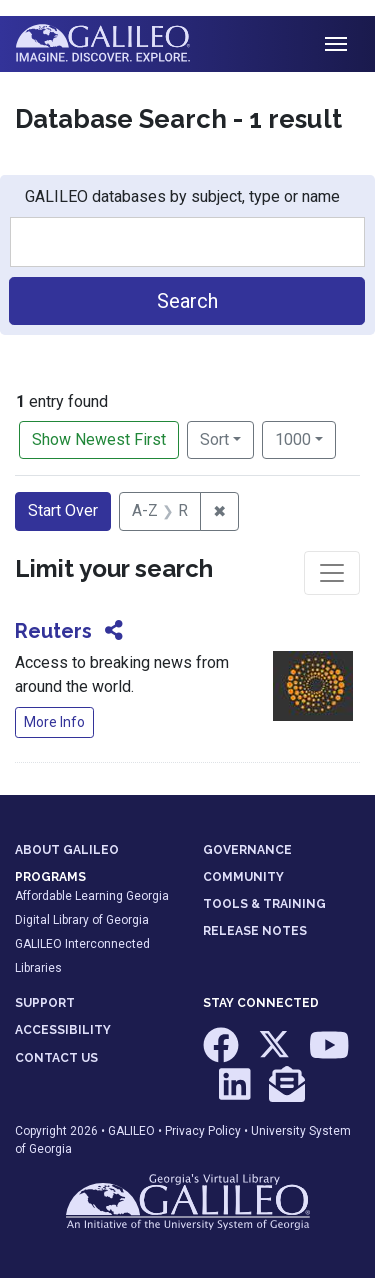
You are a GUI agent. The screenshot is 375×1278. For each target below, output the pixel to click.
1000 (305, 438)
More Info (54, 722)
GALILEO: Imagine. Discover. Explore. (118, 44)
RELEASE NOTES (255, 931)
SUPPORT (45, 1003)
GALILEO (131, 1131)
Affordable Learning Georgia (92, 896)
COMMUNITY (243, 877)
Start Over (63, 510)
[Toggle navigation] (336, 44)
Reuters (53, 631)
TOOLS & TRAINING (264, 904)
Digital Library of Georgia (82, 920)
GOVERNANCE (247, 850)
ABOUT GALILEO (67, 850)
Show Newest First (99, 439)
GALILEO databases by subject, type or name (182, 196)
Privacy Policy (203, 1131)
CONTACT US (56, 1058)
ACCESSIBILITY (63, 1030)
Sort (214, 439)
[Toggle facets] (332, 573)
